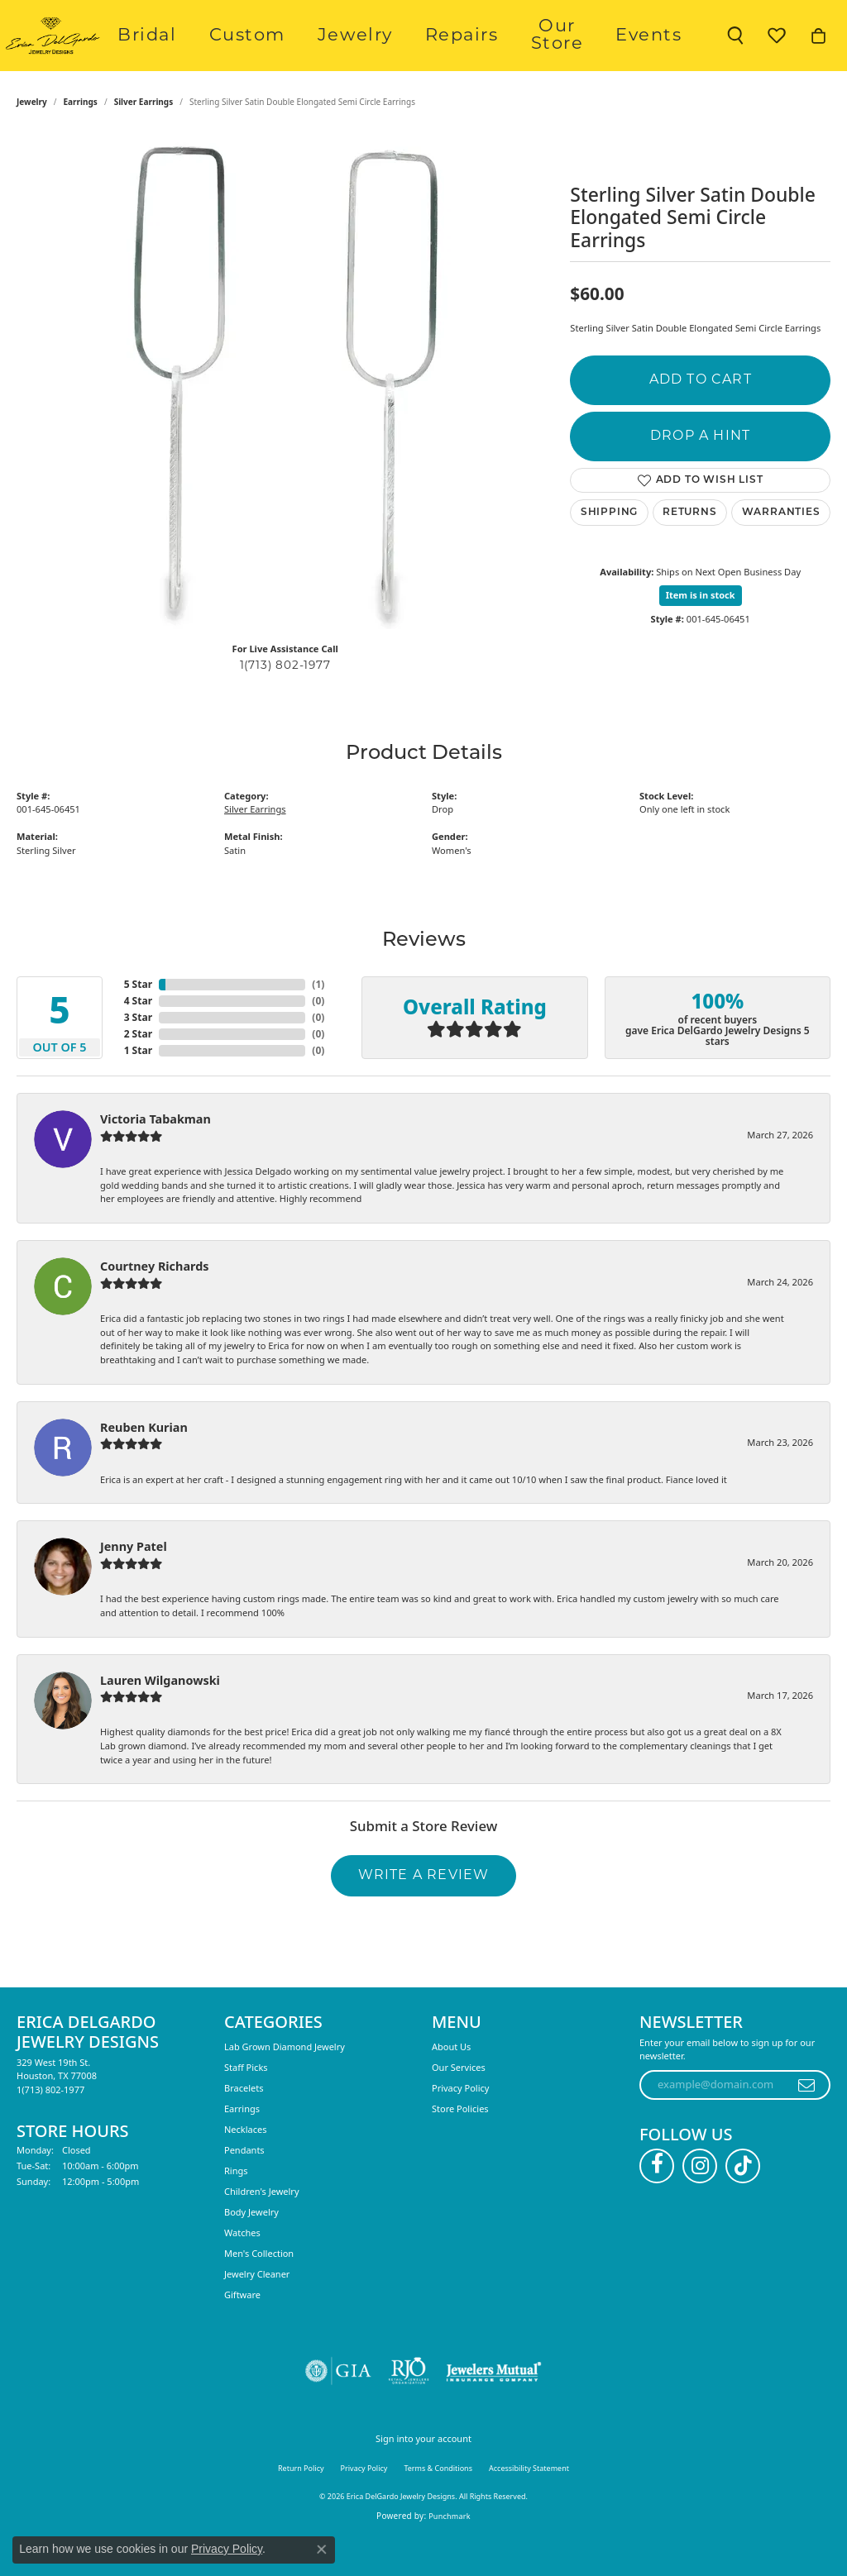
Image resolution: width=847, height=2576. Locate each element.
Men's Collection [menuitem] (259, 2289)
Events (660, 53)
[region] (285, 417)
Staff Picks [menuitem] (246, 2103)
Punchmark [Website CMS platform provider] (449, 2552)
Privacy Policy (460, 2123)
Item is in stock (700, 631)
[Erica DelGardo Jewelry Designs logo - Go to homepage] (99, 53)
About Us (451, 2082)
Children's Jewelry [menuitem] (261, 2227)
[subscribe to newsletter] (807, 2120)
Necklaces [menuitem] (245, 2165)
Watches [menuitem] (242, 2268)
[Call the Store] (50, 2125)
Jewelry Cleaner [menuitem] (257, 2309)
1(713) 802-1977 (285, 701)
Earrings (81, 138)
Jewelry (399, 53)
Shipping (609, 548)
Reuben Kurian (144, 1463)
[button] (735, 53)
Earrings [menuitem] (242, 2144)
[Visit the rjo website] (408, 2406)
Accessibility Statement (529, 2504)
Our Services (459, 2103)
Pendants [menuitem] (244, 2185)
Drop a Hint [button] (700, 472)
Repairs (481, 53)
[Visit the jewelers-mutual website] (493, 2406)
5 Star (138, 1021)
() (318, 1021)
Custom (315, 53)
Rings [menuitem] (236, 2206)
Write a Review (424, 1911)
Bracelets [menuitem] (243, 2123)
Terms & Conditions (438, 2504)
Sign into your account (423, 2474)
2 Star (138, 1070)
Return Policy (301, 2504)
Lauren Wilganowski (160, 1716)
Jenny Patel (133, 1583)
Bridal (239, 53)
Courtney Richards (154, 1302)
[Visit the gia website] (338, 2406)
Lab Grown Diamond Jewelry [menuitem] (284, 2082)
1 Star (138, 1087)
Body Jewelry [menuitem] (251, 2247)
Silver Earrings (144, 138)
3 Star (138, 1054)
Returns (690, 548)
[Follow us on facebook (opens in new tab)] (656, 2201)
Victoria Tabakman (155, 1155)
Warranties (781, 548)
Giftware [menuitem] (242, 2330)
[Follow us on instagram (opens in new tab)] (699, 2201)
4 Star (138, 1037)
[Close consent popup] (322, 2550)
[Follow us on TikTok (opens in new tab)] (742, 2201)
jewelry (32, 138)
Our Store (572, 53)
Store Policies (460, 2144)
